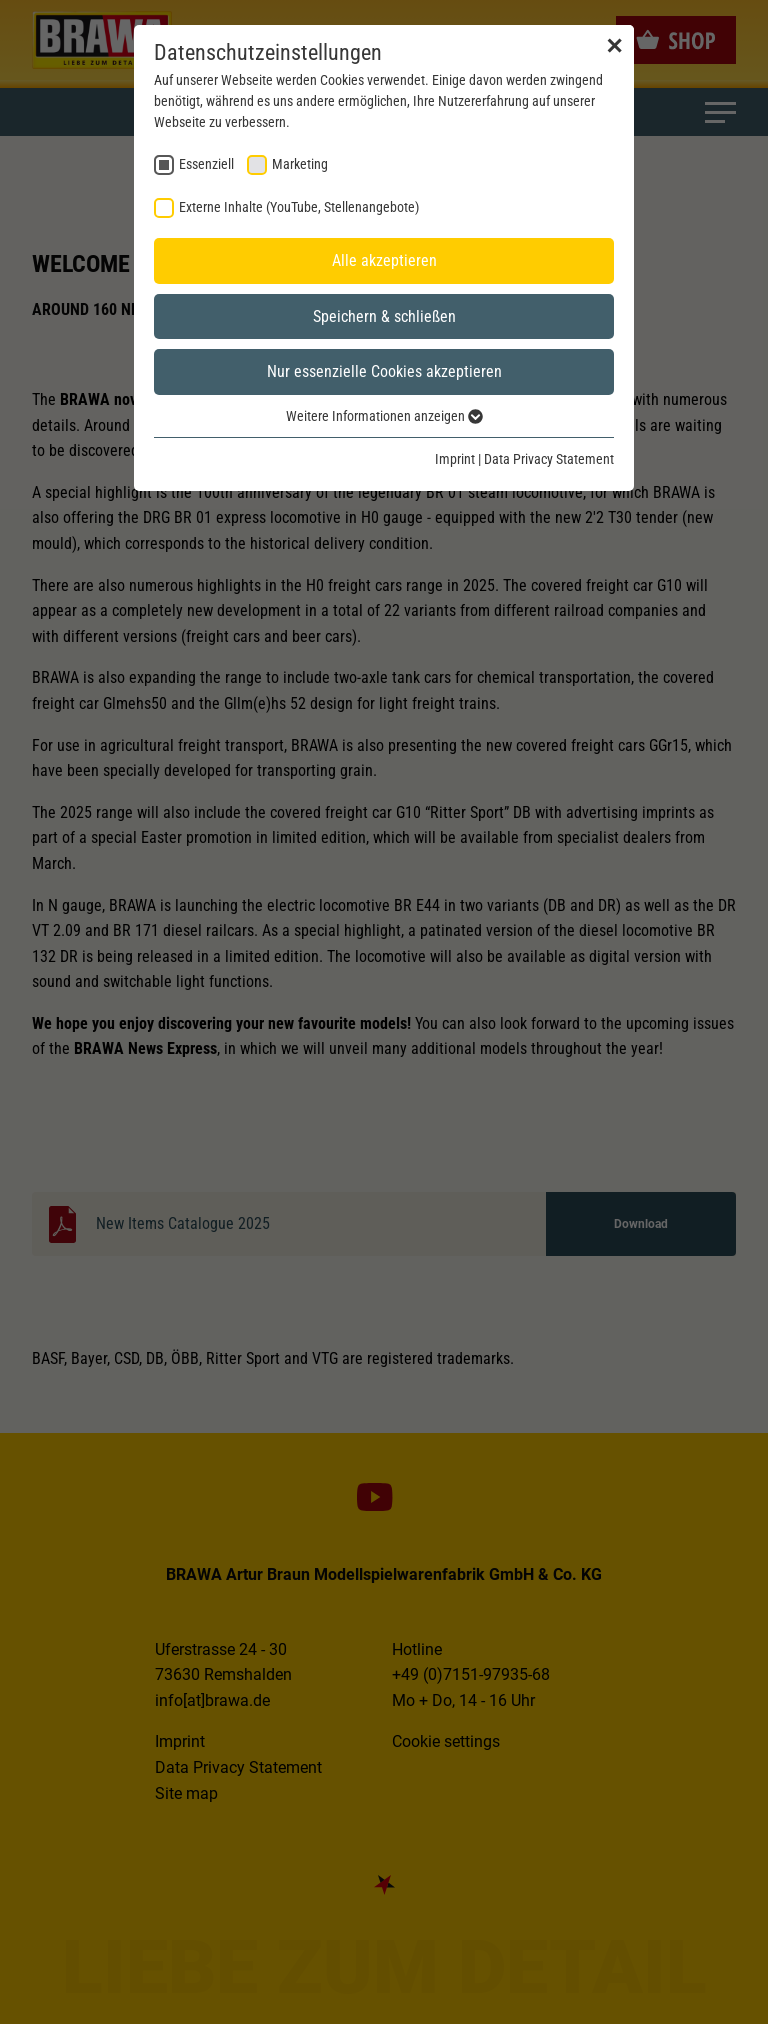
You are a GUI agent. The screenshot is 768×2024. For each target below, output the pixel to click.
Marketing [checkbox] (300, 164)
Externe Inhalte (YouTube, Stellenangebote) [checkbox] (299, 207)
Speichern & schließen (384, 316)
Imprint (455, 459)
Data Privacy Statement (549, 459)
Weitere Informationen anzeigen (384, 416)
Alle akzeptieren (384, 260)
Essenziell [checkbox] (206, 164)
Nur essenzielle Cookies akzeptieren (384, 371)
